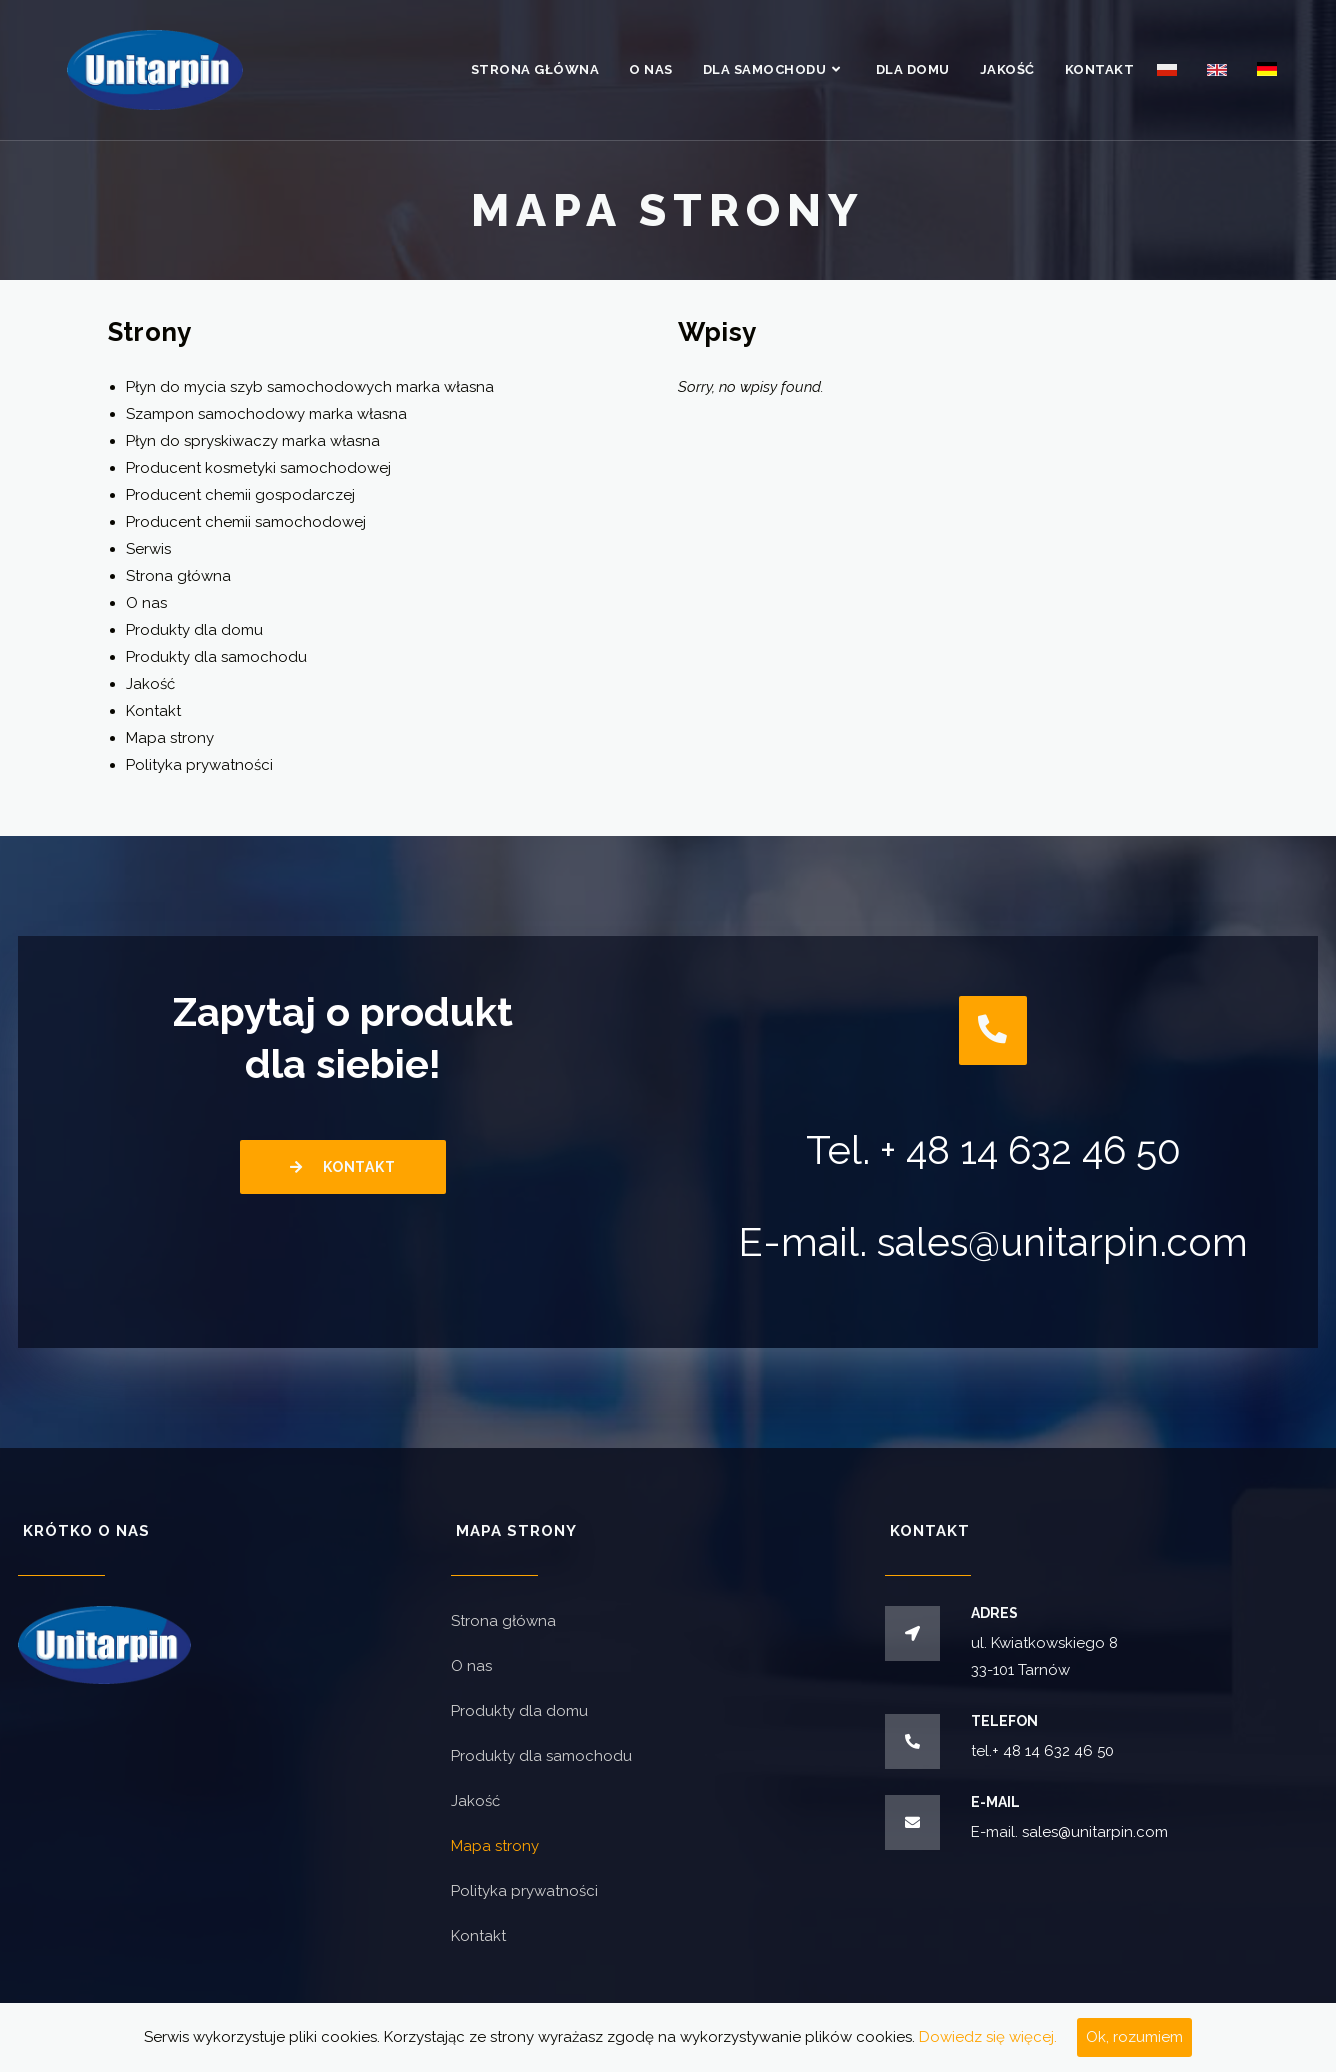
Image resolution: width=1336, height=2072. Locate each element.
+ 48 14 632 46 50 (1030, 1150)
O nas (146, 603)
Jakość (150, 684)
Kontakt (153, 711)
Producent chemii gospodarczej (240, 495)
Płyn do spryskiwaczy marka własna (253, 441)
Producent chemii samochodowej (246, 522)
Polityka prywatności (199, 765)
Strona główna (178, 576)
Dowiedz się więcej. (988, 2037)
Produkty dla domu (194, 630)
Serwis (148, 549)
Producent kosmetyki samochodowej (258, 468)
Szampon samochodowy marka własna (266, 414)
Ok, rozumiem (1134, 2037)
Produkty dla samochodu (216, 657)
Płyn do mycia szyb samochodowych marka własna (310, 387)
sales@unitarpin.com (1063, 1242)
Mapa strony (170, 738)
